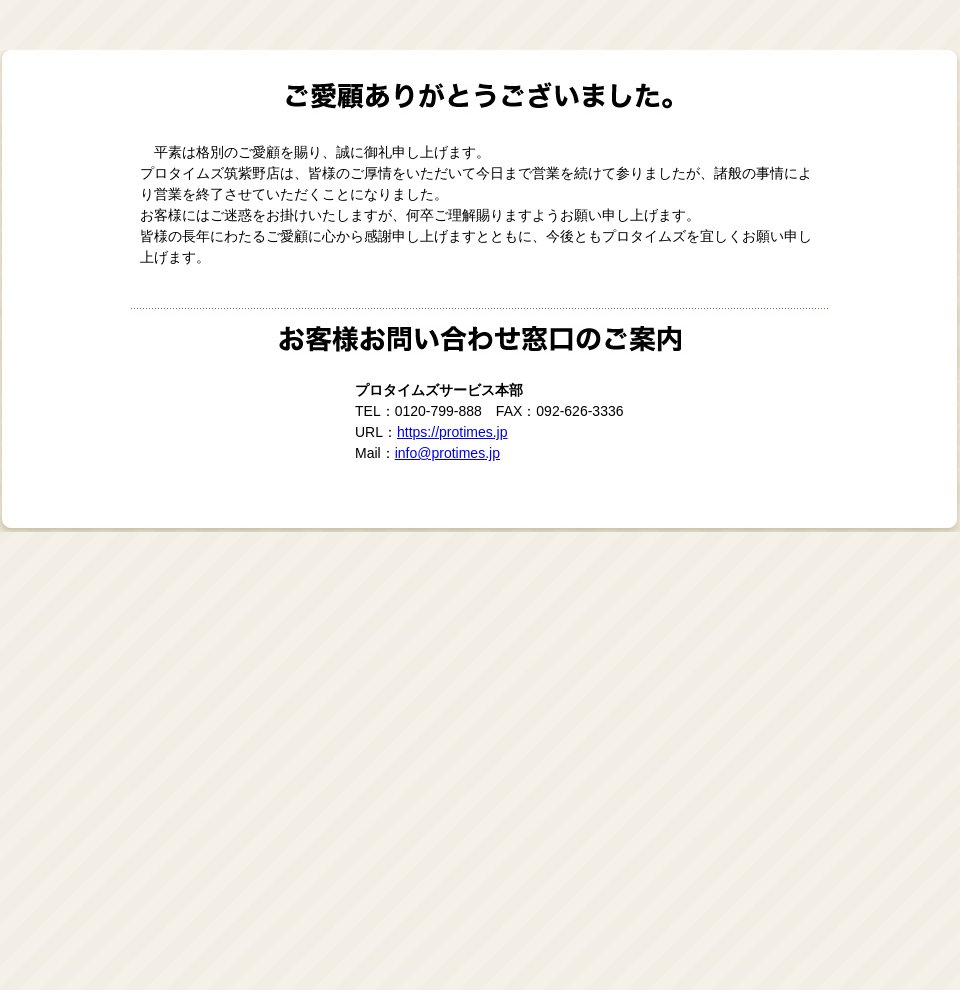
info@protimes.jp (447, 453)
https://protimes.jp (452, 432)
